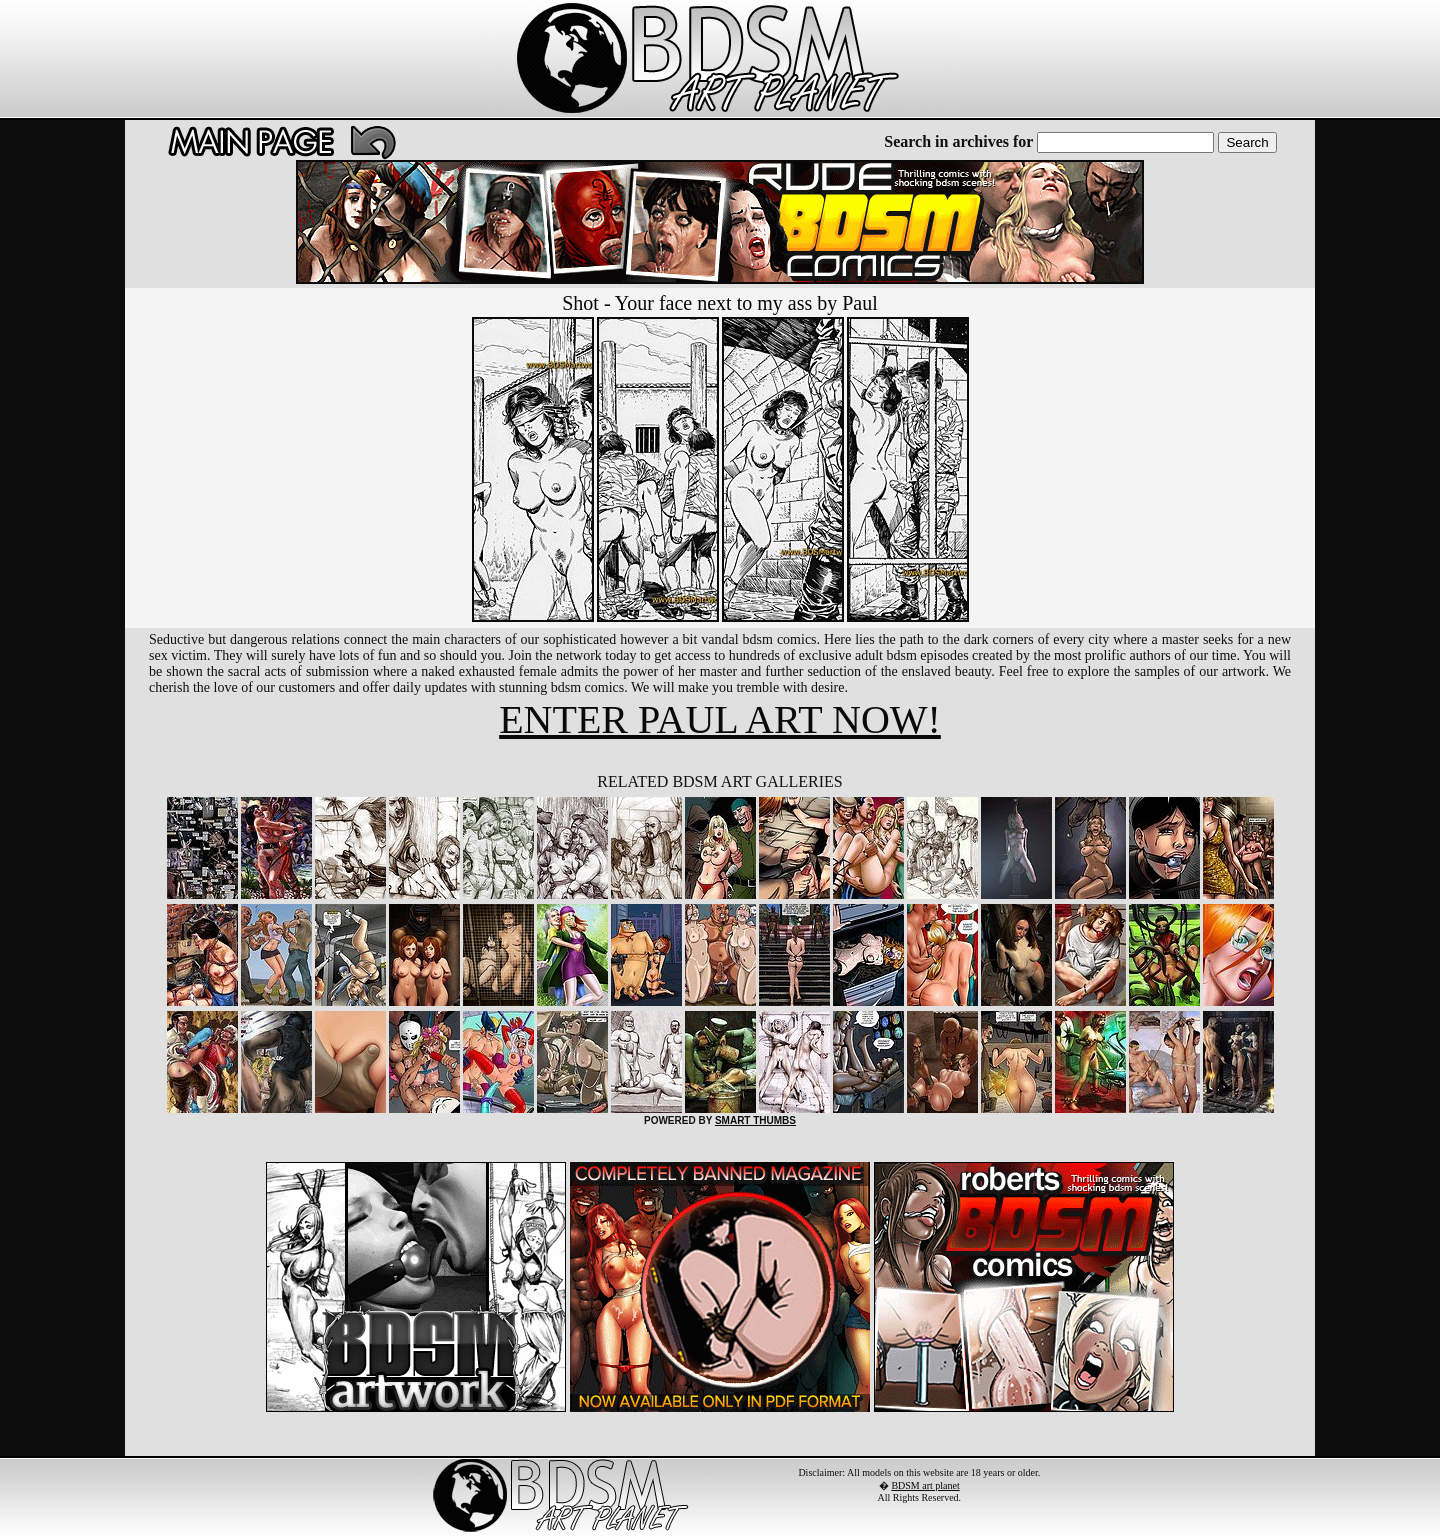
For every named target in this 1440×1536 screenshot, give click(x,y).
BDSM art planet (925, 1485)
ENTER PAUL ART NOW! (720, 719)
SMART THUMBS (755, 1120)
